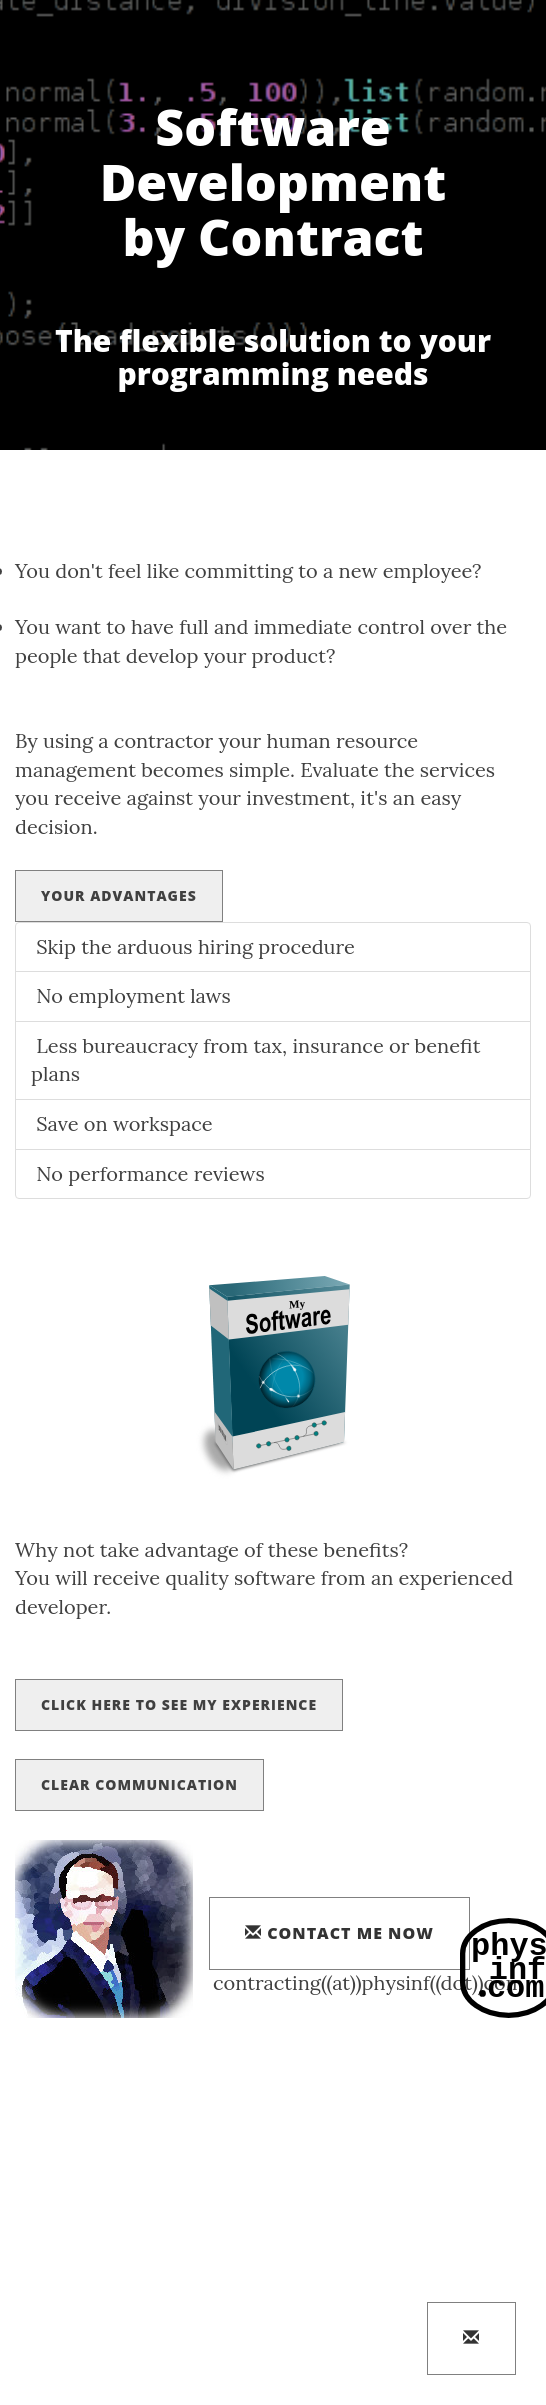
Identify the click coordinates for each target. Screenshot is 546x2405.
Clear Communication (139, 1784)
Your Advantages (119, 895)
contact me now (339, 1933)
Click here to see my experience (179, 1704)
